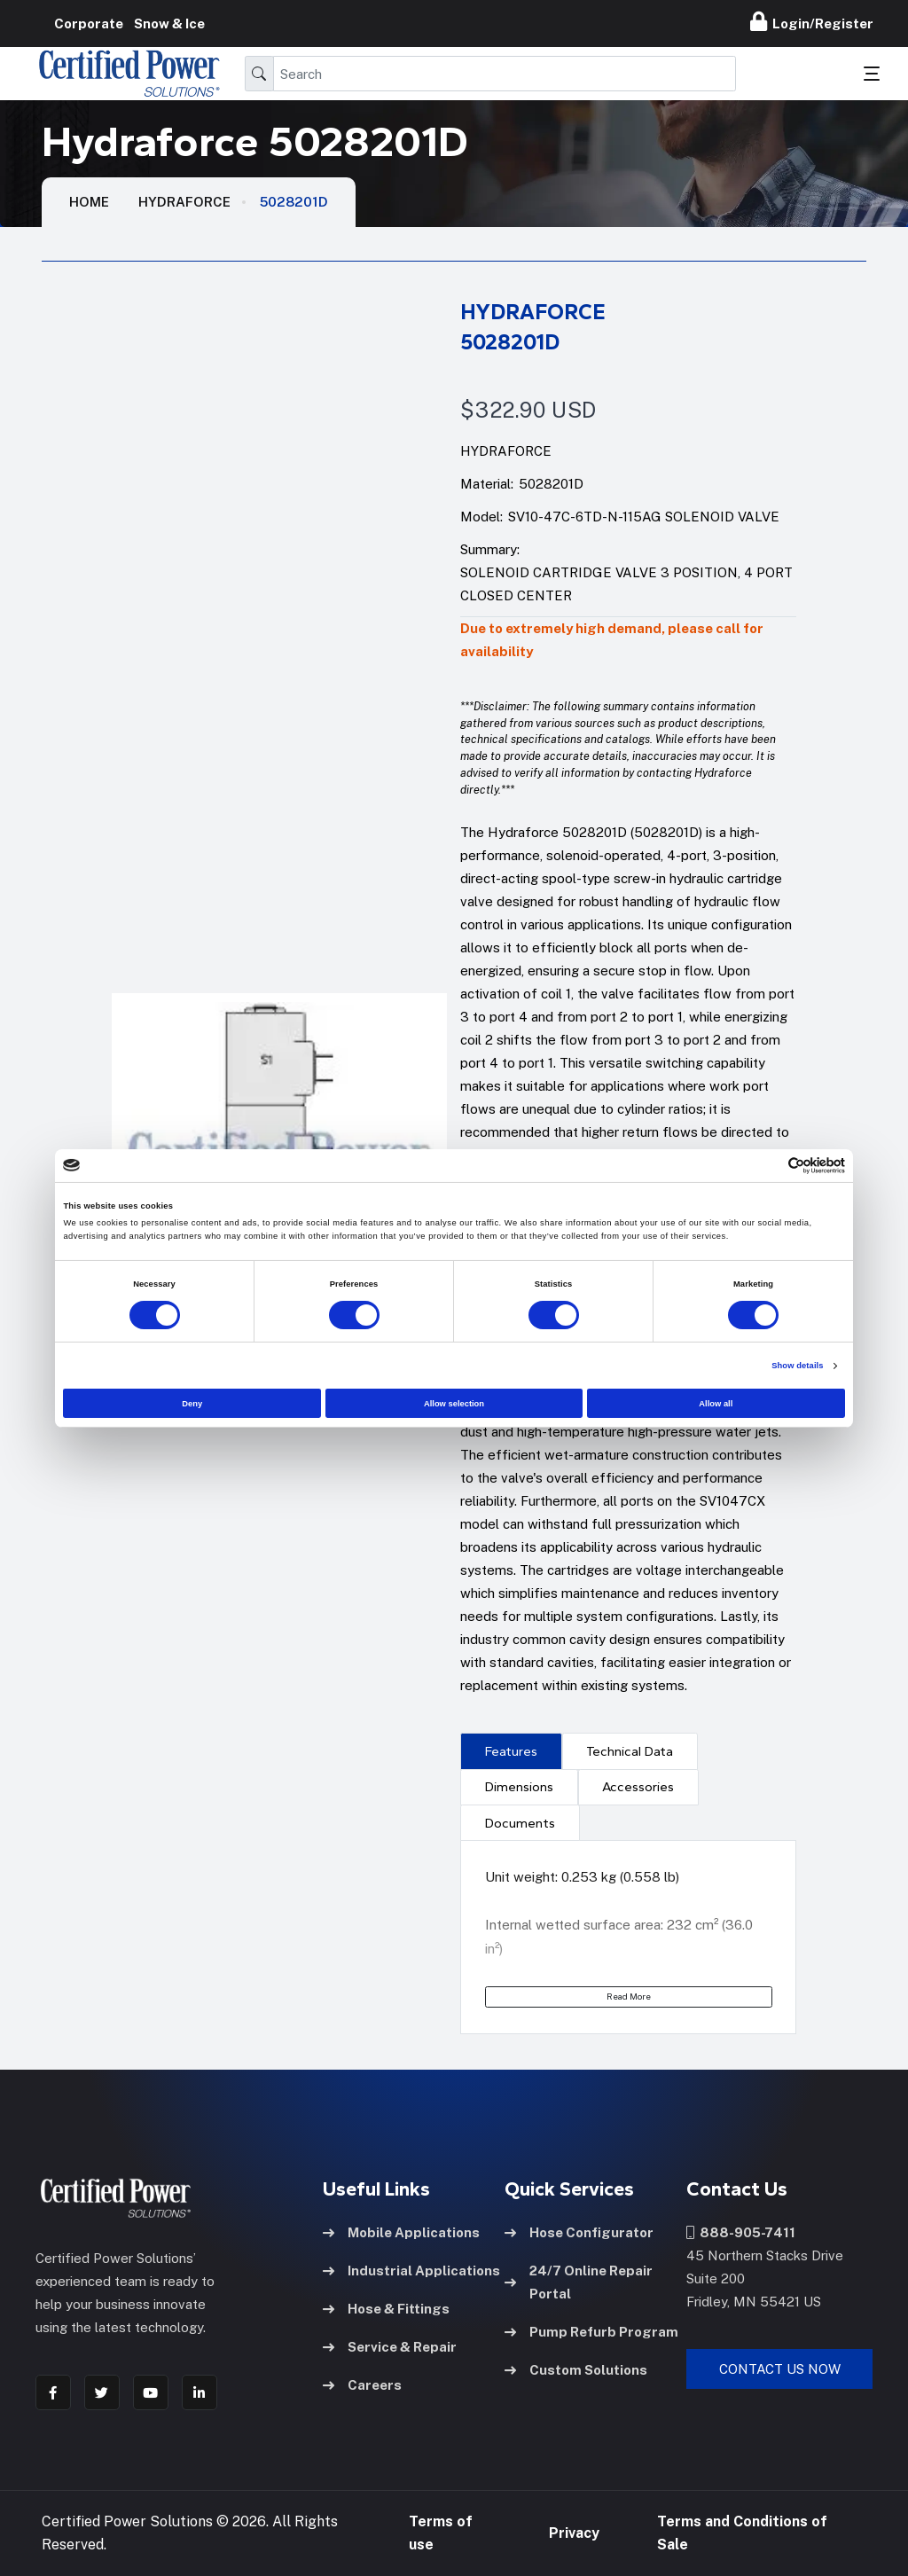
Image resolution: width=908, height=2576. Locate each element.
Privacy (574, 2533)
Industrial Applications (411, 2270)
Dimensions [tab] (519, 1787)
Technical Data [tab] (629, 1751)
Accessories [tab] (638, 1787)
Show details (797, 1365)
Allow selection (454, 1403)
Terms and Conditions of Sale (742, 2533)
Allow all (715, 1403)
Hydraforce (184, 201)
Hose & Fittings (386, 2308)
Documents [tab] (520, 1823)
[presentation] (510, 1750)
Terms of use (441, 2533)
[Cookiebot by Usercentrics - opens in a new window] (767, 1165)
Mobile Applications (401, 2232)
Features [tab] (511, 1751)
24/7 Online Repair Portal (579, 2282)
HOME (89, 201)
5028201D (294, 201)
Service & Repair (390, 2346)
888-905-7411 (740, 2232)
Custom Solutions (576, 2369)
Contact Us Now (780, 2368)
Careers (362, 2384)
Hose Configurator (579, 2232)
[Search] (504, 73)
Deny (192, 1403)
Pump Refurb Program (591, 2331)
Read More (629, 1996)
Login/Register (811, 21)
